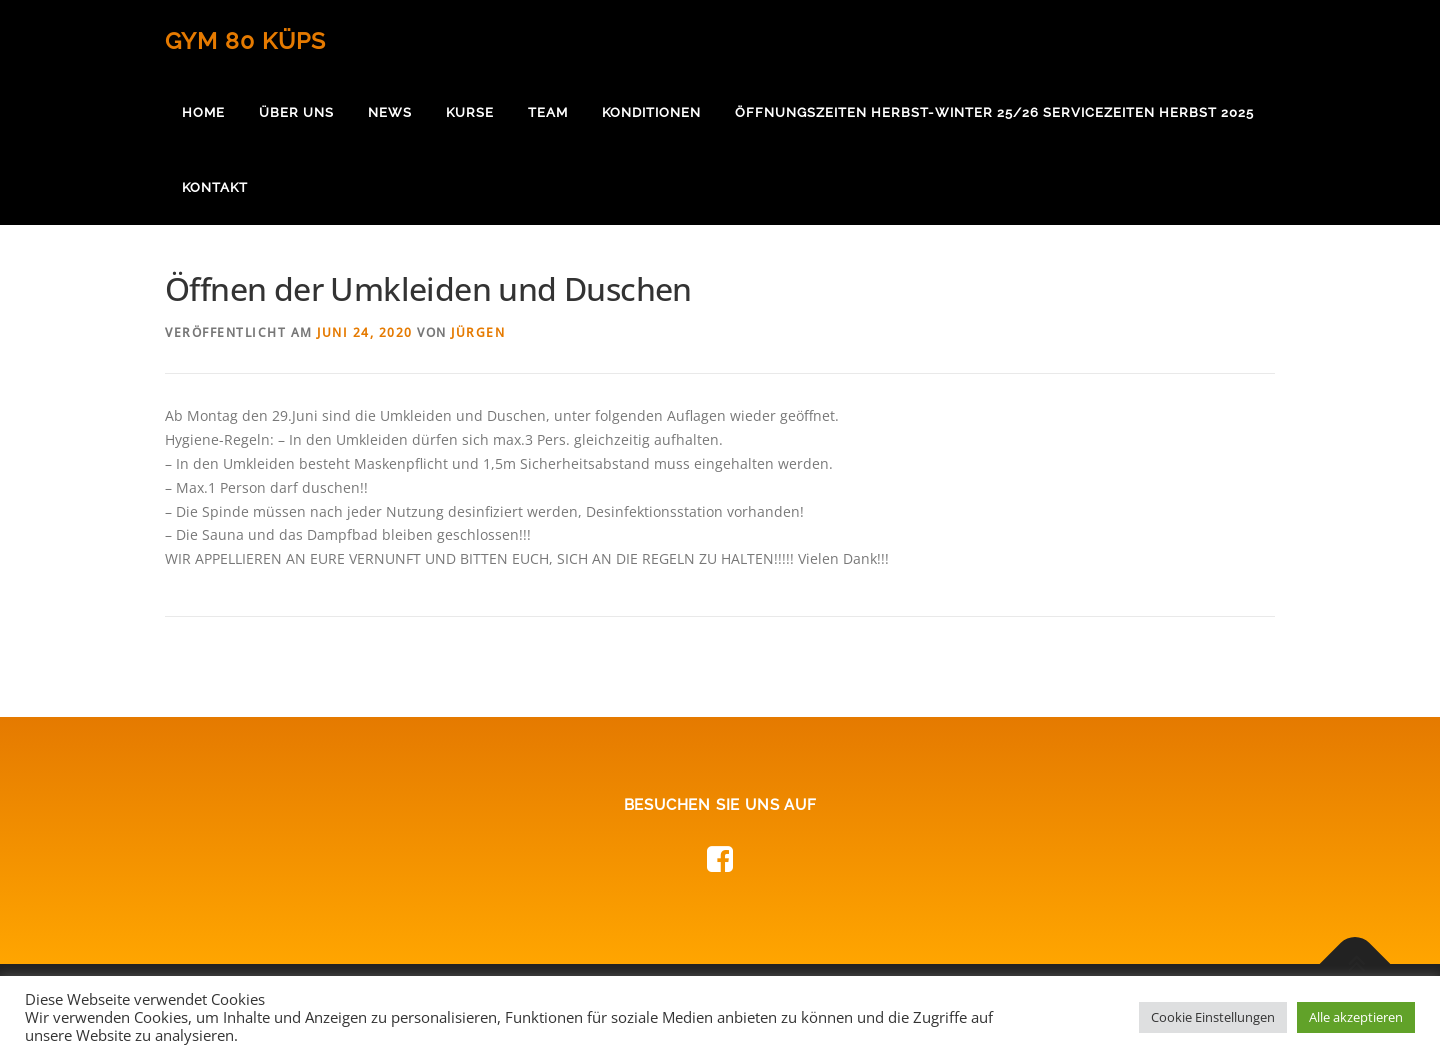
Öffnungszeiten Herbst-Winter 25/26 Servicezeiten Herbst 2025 (994, 112)
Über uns (296, 112)
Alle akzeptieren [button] (1356, 1017)
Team (548, 112)
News (390, 112)
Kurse (470, 112)
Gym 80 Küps (245, 40)
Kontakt (215, 187)
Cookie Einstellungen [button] (1213, 1017)
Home (203, 112)
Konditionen (651, 112)
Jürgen (478, 332)
